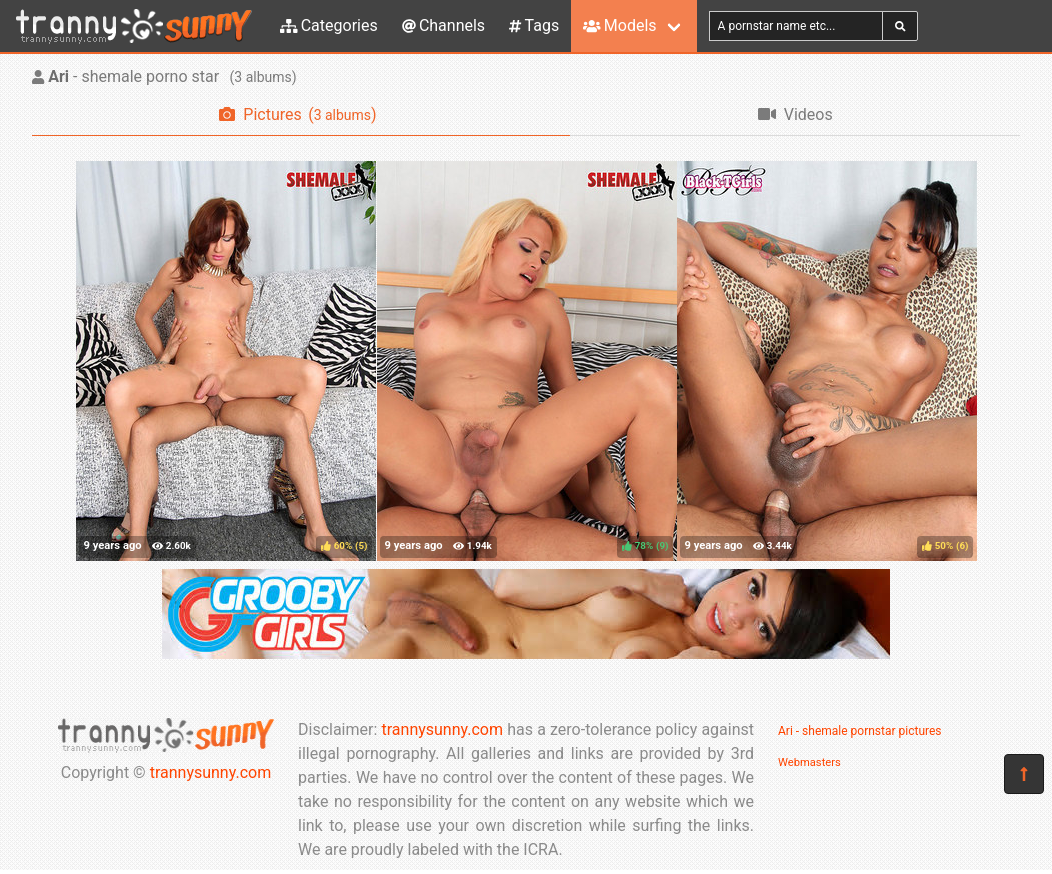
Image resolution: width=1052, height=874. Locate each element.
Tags (534, 25)
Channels (443, 25)
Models (619, 25)
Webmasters (809, 762)
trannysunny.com (211, 772)
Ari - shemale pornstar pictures (860, 731)
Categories (329, 25)
